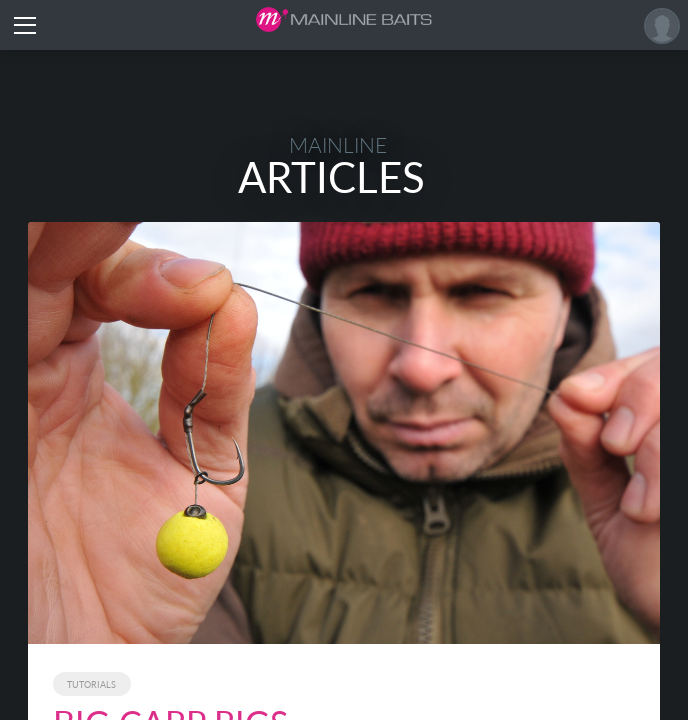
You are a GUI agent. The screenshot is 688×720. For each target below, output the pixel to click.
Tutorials (91, 684)
